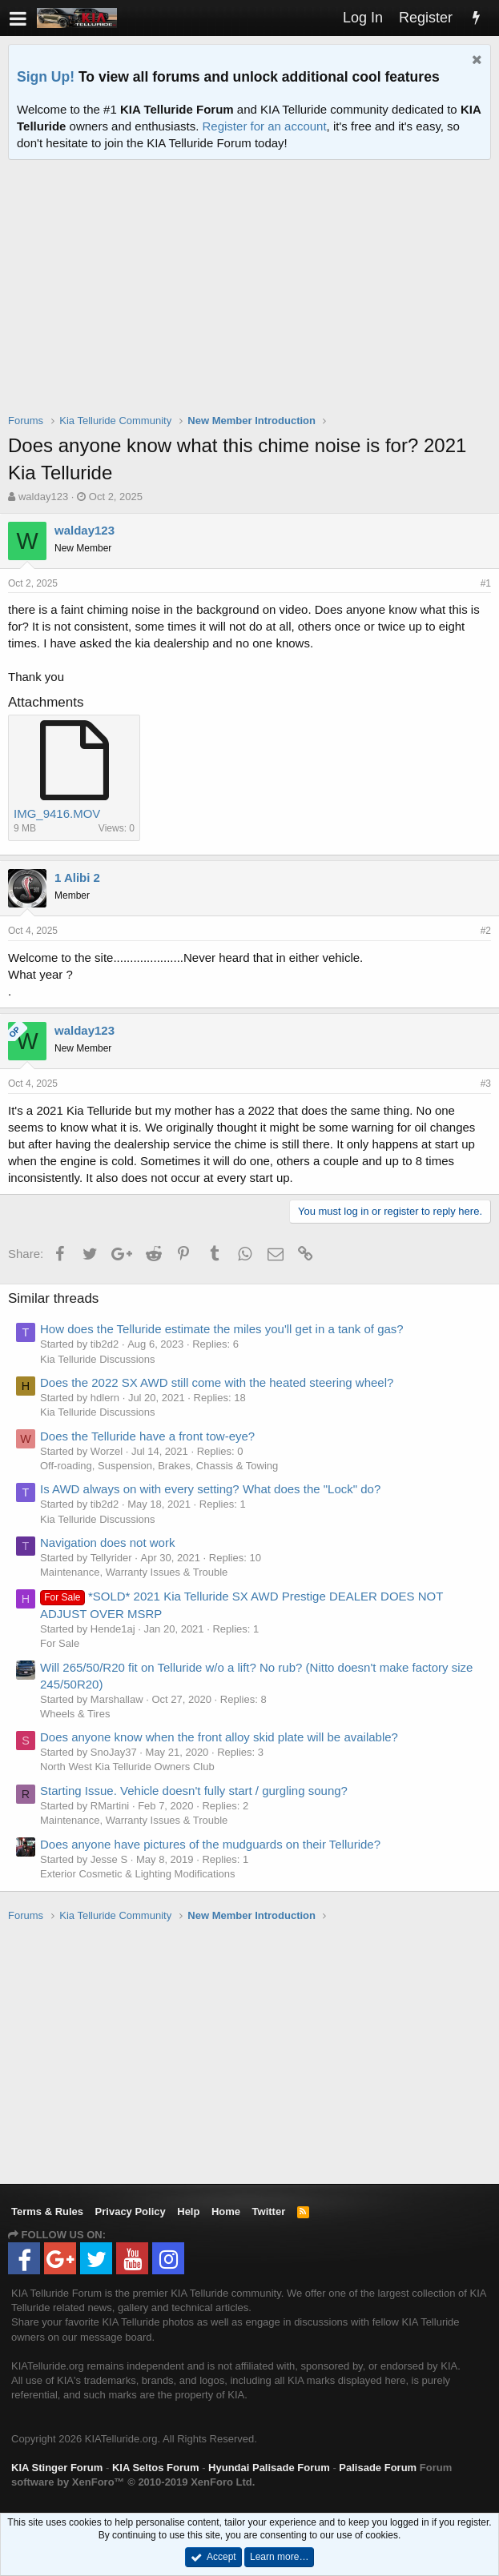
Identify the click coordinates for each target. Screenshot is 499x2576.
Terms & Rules (47, 2211)
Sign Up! (45, 77)
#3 (486, 1083)
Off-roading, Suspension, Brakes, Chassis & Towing (159, 1466)
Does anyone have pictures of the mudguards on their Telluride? (210, 1844)
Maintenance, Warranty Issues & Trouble (133, 1572)
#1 (486, 583)
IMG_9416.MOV (57, 813)
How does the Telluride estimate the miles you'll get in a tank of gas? (222, 1329)
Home (225, 2211)
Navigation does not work (107, 1542)
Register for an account (265, 126)
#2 (486, 930)
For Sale (59, 1643)
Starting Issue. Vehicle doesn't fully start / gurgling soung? (194, 1790)
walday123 (43, 497)
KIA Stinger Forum (57, 2468)
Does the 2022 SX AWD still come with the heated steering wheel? (216, 1382)
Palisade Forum (378, 2468)
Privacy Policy (130, 2211)
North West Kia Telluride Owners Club (127, 1767)
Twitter (269, 2211)
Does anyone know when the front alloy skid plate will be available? (219, 1737)
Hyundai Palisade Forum (269, 2468)
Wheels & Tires (75, 1714)
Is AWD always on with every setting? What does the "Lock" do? (210, 1489)
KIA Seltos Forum (155, 2468)
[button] (18, 18)
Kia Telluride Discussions (97, 1359)
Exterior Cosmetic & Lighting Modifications (137, 1874)
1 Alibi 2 (77, 877)
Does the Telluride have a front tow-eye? (147, 1436)
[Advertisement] (253, 297)
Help (188, 2211)
